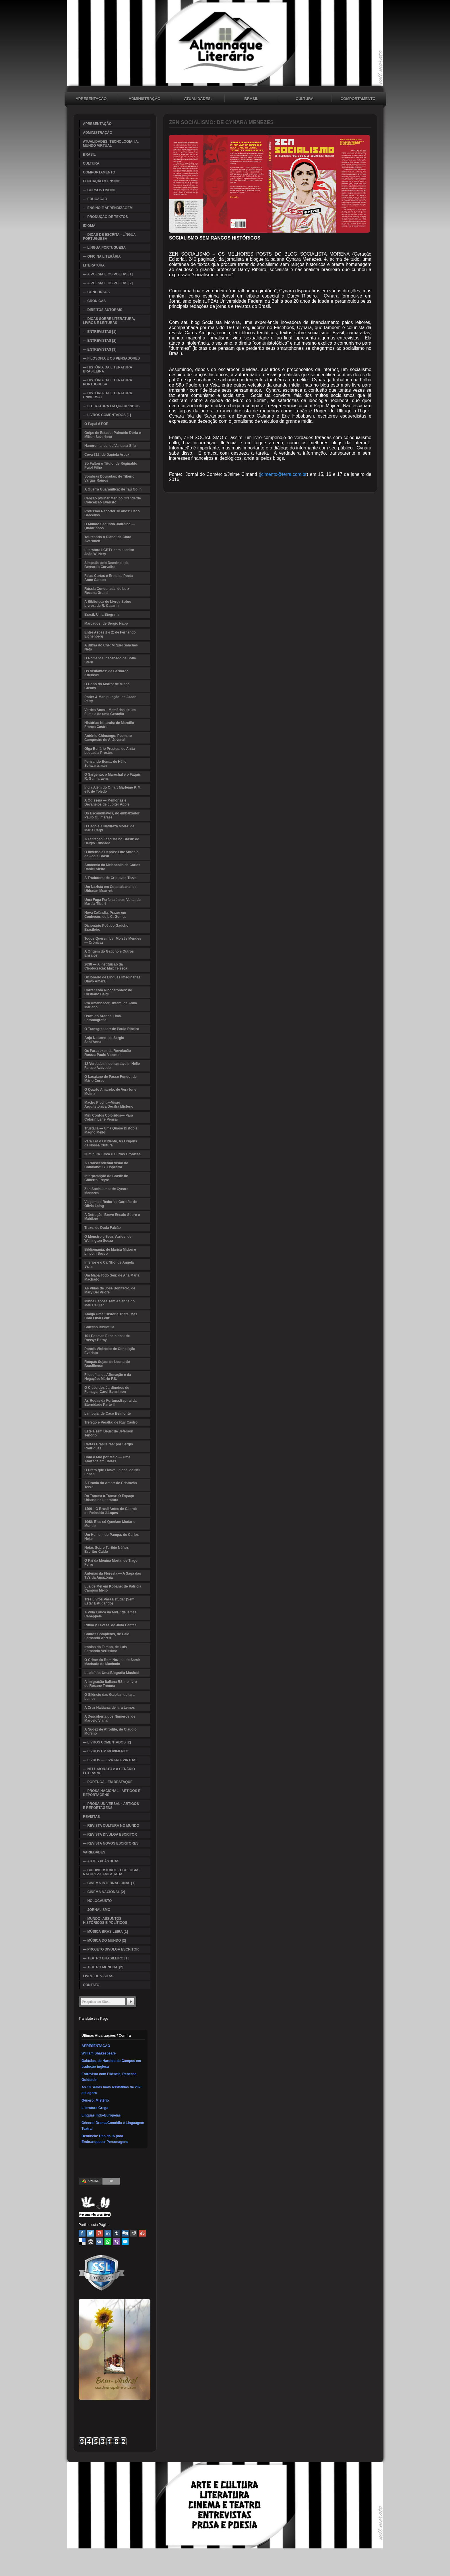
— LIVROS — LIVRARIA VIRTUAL (110, 1760)
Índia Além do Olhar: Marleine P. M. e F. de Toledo (112, 789)
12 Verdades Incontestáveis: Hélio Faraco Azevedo (112, 1066)
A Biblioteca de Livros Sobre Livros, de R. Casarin (107, 604)
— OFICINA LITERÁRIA (102, 256)
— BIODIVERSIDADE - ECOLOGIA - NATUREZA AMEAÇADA (111, 1872)
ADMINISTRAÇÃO (144, 98)
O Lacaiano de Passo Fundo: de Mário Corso (110, 1079)
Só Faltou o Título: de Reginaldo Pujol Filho (110, 465)
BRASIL (251, 98)
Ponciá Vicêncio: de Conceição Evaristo (109, 1351)
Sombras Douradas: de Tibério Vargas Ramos (109, 478)
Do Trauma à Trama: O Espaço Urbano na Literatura (109, 1498)
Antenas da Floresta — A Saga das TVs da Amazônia (112, 1575)
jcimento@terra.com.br (283, 474)
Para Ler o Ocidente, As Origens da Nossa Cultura (110, 1143)
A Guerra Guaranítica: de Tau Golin (112, 489)
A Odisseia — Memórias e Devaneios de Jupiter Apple (106, 802)
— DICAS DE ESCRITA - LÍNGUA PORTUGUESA (109, 237)
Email (125, 2241)
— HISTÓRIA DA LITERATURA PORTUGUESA (107, 382)
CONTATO (91, 1985)
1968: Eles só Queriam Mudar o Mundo (109, 1524)
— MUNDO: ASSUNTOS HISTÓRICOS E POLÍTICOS (105, 1921)
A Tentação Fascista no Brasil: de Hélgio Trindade (111, 841)
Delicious (82, 2241)
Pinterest (99, 2233)
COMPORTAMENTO (358, 98)
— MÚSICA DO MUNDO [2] (104, 1940)
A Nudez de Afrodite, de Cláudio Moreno (110, 1731)
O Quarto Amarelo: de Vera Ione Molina (110, 1092)
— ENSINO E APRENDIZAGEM (108, 208)
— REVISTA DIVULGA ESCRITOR (110, 1834)
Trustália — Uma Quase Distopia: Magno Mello (111, 1130)
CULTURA (305, 98)
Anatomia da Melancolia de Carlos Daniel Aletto (112, 867)
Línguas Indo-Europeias (101, 2115)
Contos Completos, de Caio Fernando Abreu (106, 1636)
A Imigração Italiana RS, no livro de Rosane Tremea (110, 1684)
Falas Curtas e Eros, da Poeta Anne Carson (108, 578)
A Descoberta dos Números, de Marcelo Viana (109, 1718)
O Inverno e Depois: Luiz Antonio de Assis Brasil (111, 854)
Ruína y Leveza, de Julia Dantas (110, 1625)
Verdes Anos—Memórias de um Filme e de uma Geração (110, 712)
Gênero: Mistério (95, 2100)
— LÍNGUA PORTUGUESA (104, 248)
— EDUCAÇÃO (95, 199)
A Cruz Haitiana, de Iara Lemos (109, 1708)
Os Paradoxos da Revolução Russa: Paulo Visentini (107, 1053)
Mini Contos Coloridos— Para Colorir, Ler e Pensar (108, 1117)
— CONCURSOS (96, 292)
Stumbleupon (142, 2233)
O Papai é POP (96, 424)
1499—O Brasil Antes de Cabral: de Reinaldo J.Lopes (110, 1511)
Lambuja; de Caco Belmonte (107, 1413)
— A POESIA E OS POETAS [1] (108, 274)
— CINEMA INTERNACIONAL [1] (109, 1883)
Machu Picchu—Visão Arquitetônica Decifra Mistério (108, 1104)
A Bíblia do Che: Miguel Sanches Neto (111, 647)
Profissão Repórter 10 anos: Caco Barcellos (112, 513)
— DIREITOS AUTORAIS (102, 310)
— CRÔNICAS (94, 301)
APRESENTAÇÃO (90, 98)
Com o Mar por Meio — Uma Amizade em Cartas (107, 1459)
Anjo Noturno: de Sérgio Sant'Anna (104, 1040)
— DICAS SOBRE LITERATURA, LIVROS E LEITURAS (109, 321)
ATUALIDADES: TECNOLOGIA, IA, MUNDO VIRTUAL (198, 99)
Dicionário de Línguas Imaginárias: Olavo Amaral (112, 979)
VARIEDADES (94, 1852)
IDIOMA (89, 226)
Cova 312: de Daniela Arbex (106, 455)
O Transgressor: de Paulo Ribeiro (111, 1029)
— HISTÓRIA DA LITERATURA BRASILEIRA (107, 369)
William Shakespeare (99, 2053)
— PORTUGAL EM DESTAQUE (108, 1782)
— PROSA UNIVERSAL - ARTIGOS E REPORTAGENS (111, 1806)
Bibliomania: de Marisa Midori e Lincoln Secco (110, 1252)
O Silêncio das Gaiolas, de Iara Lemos (109, 1697)
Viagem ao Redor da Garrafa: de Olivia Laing (110, 1204)
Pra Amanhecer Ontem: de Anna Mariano (110, 1005)
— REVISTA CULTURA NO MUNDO (111, 1826)
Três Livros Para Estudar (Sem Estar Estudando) (109, 1601)
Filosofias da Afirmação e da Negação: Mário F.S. (107, 1377)
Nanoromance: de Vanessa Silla (110, 446)
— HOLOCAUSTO (97, 1901)
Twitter (90, 2233)
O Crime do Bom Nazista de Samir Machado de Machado (112, 1662)
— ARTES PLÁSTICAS (101, 1861)
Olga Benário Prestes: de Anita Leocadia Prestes (109, 751)
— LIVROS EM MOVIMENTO (105, 1751)
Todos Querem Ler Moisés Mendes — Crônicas (112, 940)
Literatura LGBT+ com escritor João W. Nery (109, 552)
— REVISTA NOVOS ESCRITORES (111, 1843)
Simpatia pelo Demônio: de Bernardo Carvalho (106, 565)
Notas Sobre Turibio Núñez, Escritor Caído (106, 1550)
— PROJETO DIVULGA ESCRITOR (111, 1949)
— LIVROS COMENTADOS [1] (107, 415)
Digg (125, 2233)
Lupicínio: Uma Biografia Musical (111, 1673)
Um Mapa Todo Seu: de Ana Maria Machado (111, 1277)
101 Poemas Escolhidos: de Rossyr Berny (107, 1338)
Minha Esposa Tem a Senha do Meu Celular (109, 1303)
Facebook (82, 2233)
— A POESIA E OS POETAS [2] (108, 283)
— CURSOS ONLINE (99, 190)
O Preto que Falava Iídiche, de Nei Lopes (112, 1472)
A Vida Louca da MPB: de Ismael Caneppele (110, 1614)
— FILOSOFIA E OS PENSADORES (111, 358)
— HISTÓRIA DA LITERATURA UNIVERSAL (107, 395)
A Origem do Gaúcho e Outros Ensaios (109, 953)
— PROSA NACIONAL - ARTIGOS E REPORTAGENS (111, 1793)
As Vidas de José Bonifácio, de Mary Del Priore (109, 1290)
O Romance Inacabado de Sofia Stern (110, 660)
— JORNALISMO (96, 1910)
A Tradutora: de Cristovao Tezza (110, 878)
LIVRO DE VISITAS (98, 1976)
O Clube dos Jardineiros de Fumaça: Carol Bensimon (106, 1390)
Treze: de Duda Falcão (102, 1228)
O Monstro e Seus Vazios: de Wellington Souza (107, 1239)
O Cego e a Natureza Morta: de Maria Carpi (109, 828)
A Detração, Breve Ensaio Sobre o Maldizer (112, 1217)
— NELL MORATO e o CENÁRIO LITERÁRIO (109, 1771)
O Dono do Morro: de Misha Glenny (106, 686)
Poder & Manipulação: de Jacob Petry (110, 699)
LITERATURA (94, 265)
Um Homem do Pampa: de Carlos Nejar (111, 1537)
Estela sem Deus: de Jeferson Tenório (108, 1433)
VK (99, 2241)
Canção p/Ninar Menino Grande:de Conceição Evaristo (112, 500)
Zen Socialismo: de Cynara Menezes (106, 1191)
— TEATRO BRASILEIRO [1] (106, 1958)
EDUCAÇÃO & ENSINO (102, 181)
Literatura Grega (95, 2108)
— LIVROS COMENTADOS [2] (107, 1742)
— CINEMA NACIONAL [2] (104, 1892)
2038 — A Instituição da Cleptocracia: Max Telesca (105, 966)
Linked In (107, 2233)
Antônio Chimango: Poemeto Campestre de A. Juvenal (108, 738)
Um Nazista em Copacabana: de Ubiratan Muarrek (110, 889)
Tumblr (116, 2233)
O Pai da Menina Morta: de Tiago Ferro (110, 1563)
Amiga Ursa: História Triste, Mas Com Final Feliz (110, 1316)
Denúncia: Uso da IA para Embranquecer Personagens (105, 2139)
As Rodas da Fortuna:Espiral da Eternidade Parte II (110, 1403)
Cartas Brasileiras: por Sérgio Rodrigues (108, 1446)
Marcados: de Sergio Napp (106, 623)
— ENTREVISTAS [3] (99, 349)
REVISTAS (91, 1817)
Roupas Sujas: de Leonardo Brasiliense (107, 1364)
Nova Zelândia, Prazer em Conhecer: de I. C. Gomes (105, 915)
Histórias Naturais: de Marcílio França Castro (109, 725)
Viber (116, 2241)
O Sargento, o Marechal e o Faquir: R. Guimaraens (112, 777)
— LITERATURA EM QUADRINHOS (111, 406)
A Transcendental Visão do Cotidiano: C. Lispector (106, 1165)
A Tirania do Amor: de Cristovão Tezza (110, 1485)
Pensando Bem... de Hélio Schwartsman (105, 764)
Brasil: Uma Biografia (101, 615)
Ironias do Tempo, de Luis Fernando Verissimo (105, 1649)
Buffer (90, 2241)
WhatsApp (107, 2241)
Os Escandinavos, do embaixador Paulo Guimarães (111, 815)
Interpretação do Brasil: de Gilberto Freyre (106, 1178)
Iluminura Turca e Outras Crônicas (112, 1154)
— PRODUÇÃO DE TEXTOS (105, 217)
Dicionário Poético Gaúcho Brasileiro (106, 928)
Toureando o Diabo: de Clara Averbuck (107, 539)
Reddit (133, 2233)
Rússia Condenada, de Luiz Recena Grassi (106, 591)
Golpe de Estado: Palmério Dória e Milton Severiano (112, 435)
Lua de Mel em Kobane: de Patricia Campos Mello (112, 1588)
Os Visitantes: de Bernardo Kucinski (106, 673)
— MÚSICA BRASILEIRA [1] (105, 1932)
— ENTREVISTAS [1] (99, 332)
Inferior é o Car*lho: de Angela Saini (109, 1264)
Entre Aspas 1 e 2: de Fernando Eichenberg (110, 634)
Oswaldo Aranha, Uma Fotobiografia (102, 1018)
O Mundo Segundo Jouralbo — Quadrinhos (109, 526)
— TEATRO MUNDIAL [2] (103, 1967)
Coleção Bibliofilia (99, 1327)
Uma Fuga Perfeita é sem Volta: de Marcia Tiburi (112, 902)
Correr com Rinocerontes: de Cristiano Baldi (108, 992)
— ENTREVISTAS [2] (99, 341)
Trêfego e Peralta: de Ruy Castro (110, 1422)
